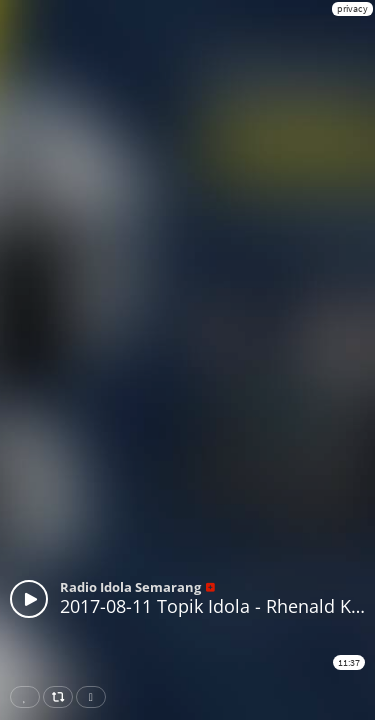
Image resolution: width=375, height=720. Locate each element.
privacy (352, 8)
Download (95, 697)
